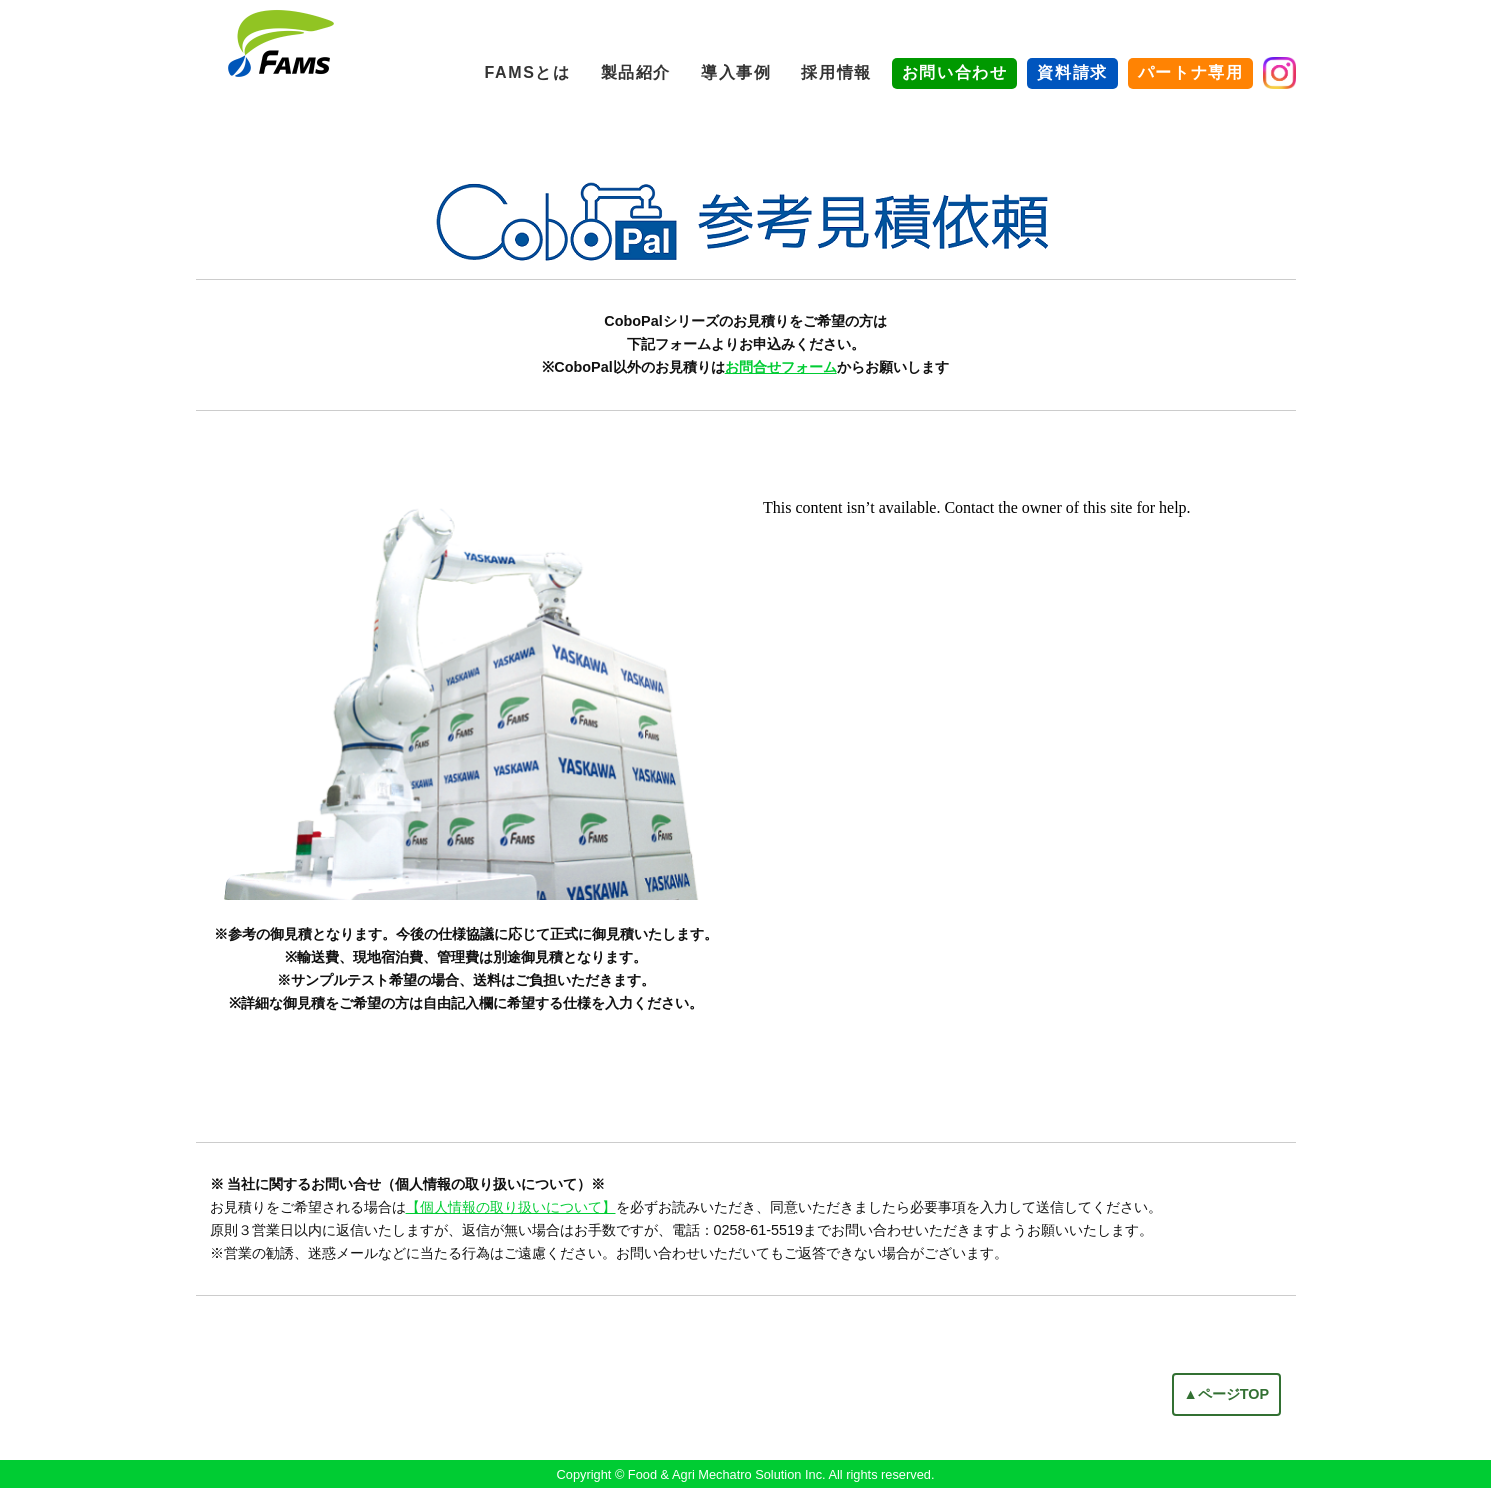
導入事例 (736, 72)
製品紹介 (636, 72)
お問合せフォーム (781, 367)
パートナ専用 (1191, 72)
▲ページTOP (1227, 1394)
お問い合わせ (955, 72)
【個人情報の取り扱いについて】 (511, 1207)
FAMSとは (528, 72)
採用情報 (836, 72)
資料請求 (1072, 72)
